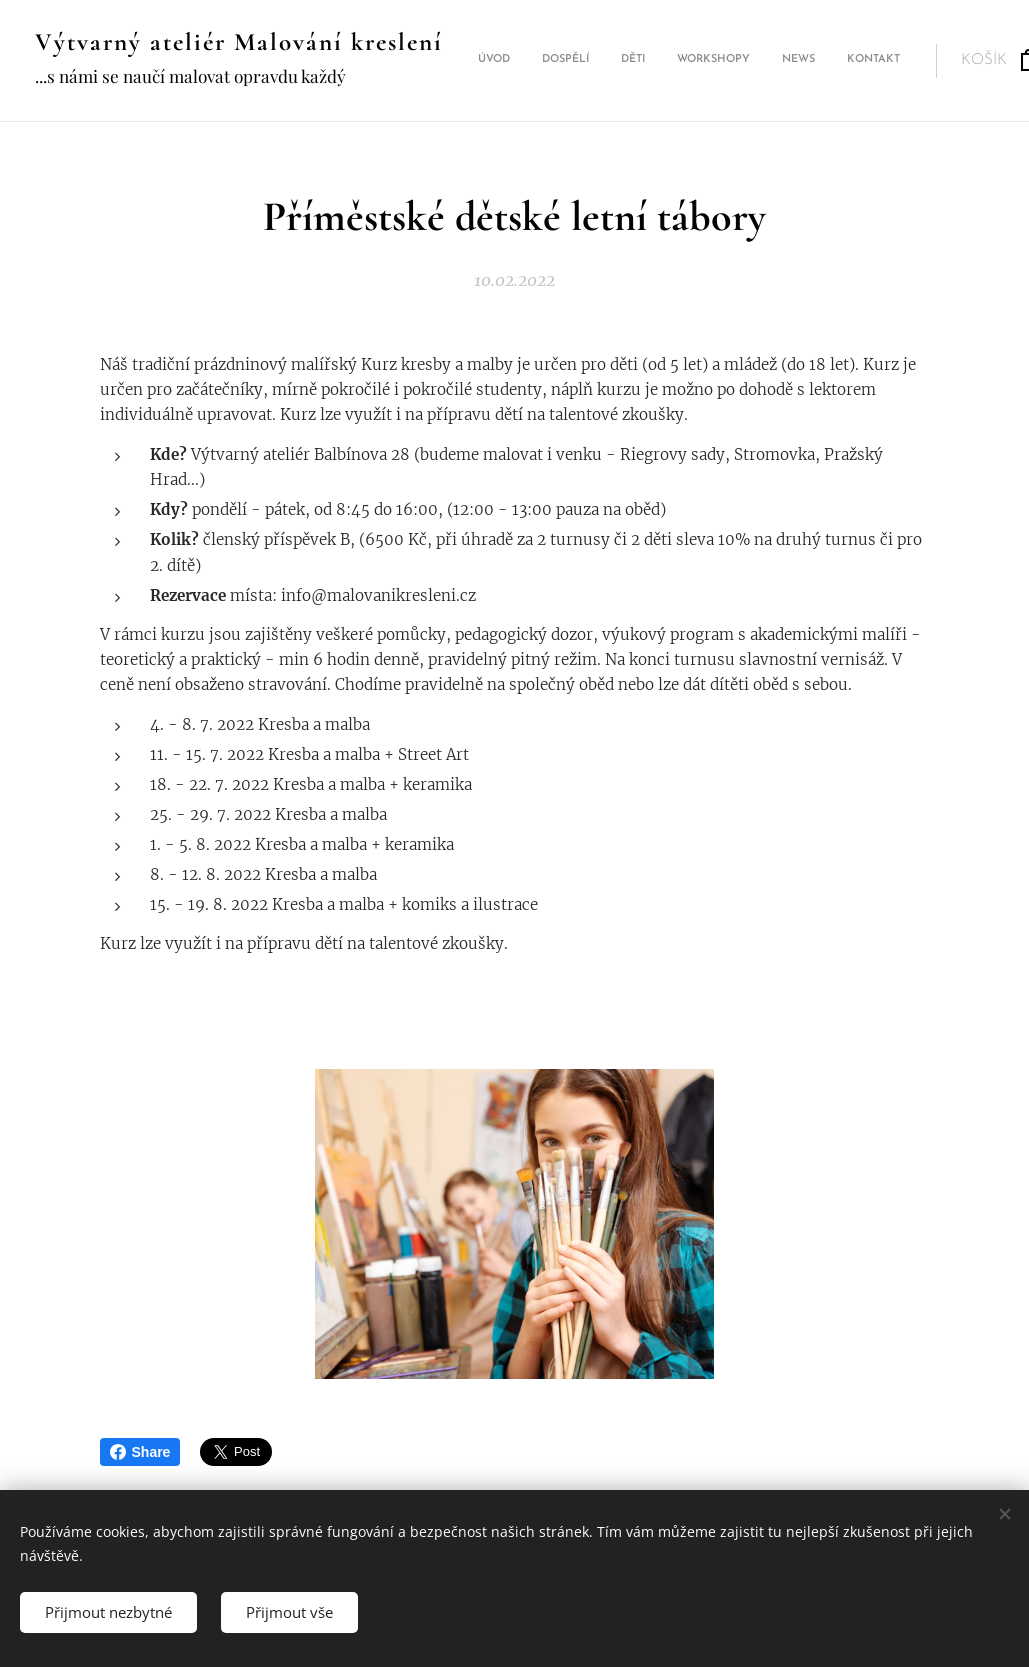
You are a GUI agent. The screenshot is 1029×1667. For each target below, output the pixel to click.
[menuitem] (692, 61)
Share (140, 1452)
